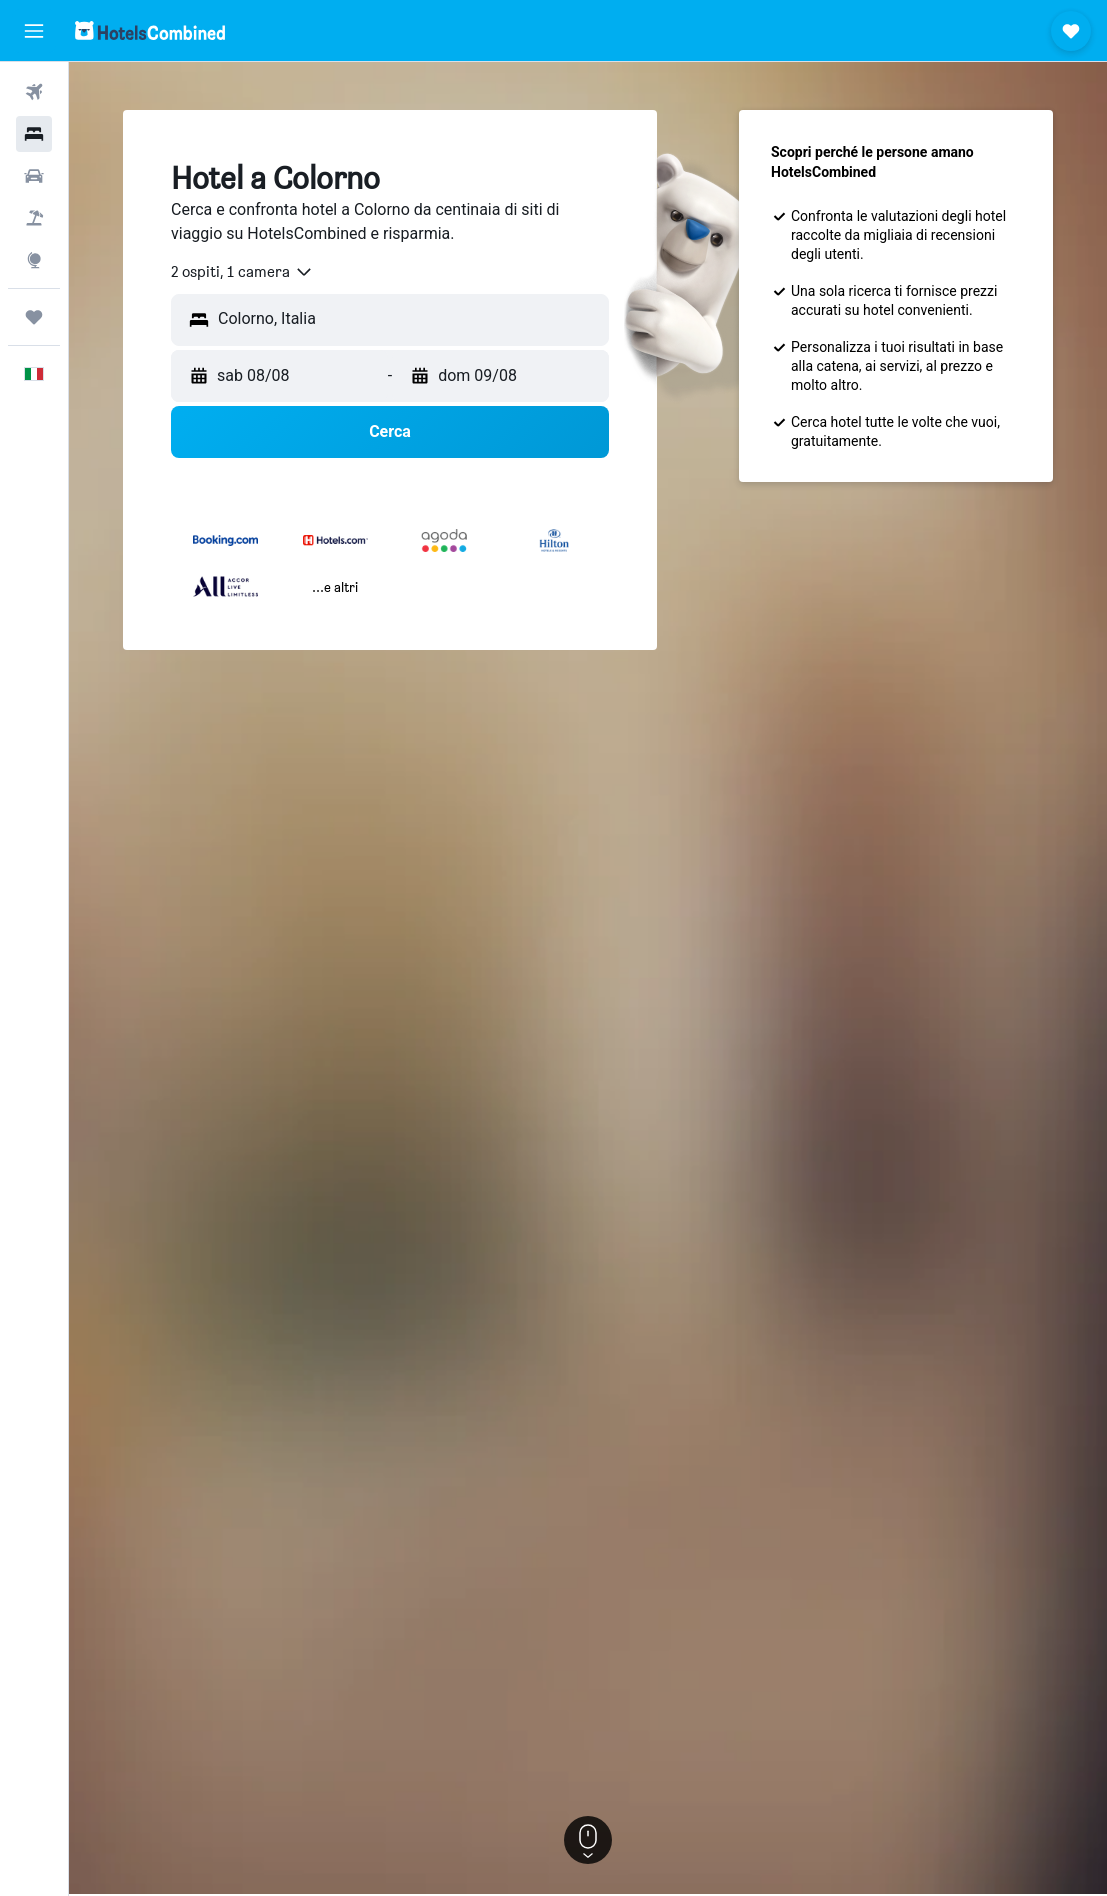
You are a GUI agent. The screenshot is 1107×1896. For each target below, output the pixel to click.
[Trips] (34, 317)
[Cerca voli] (34, 92)
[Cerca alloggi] (34, 134)
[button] (34, 31)
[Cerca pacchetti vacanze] (34, 218)
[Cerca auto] (34, 176)
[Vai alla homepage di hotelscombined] (150, 30)
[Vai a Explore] (34, 260)
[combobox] (242, 272)
